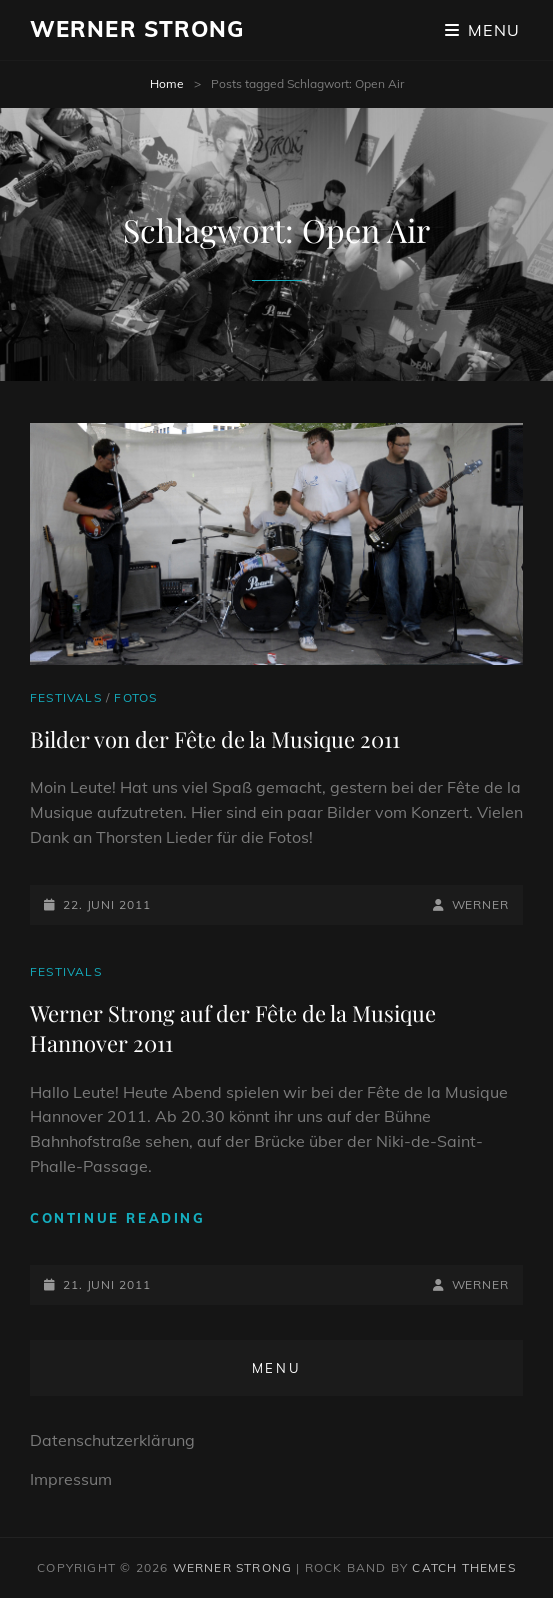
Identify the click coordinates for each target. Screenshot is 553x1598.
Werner (480, 904)
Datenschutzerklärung (112, 1440)
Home (167, 83)
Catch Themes (463, 1567)
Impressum (71, 1479)
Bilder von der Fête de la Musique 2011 (215, 739)
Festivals (66, 697)
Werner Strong (137, 29)
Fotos (135, 697)
